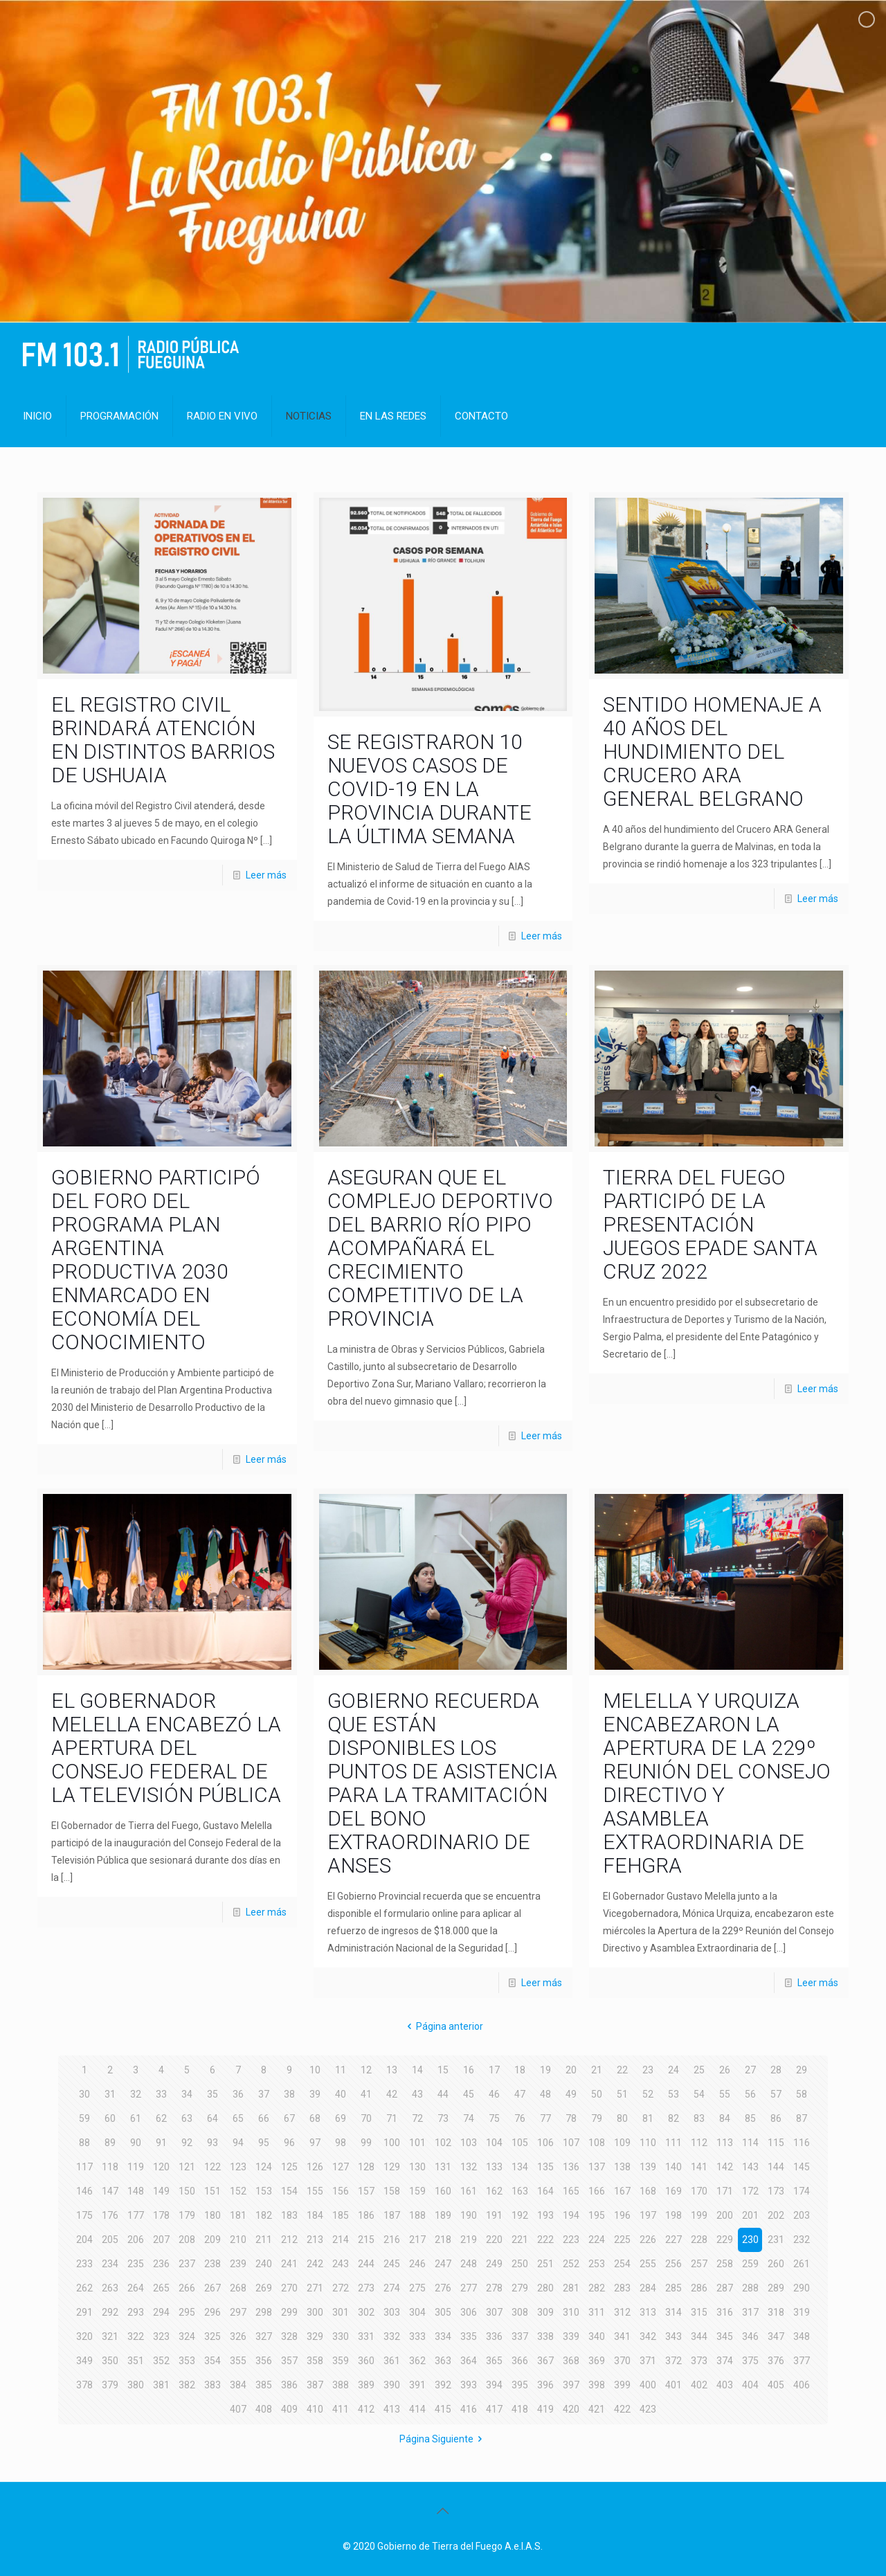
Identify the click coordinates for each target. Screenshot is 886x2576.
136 (571, 2166)
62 (161, 2118)
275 (417, 2288)
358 (315, 2360)
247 (443, 2263)
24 (673, 2069)
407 (238, 2409)
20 (571, 2069)
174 (801, 2191)
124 (263, 2166)
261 (801, 2263)
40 (340, 2094)
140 (673, 2166)
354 (212, 2360)
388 (340, 2384)
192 (520, 2215)
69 (340, 2118)
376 (776, 2360)
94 (238, 2142)
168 (648, 2191)
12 (366, 2069)
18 (519, 2069)
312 (622, 2312)
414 (417, 2409)
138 (622, 2166)
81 (647, 2118)
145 (801, 2166)
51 (622, 2094)
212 (289, 2239)
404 (750, 2384)
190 (468, 2215)
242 (315, 2263)
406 (801, 2384)
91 (161, 2142)
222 (545, 2239)
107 (571, 2142)
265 (161, 2288)
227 (673, 2239)
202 (776, 2215)
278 (494, 2288)
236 (161, 2263)
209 (212, 2239)
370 (622, 2360)
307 (494, 2312)
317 (750, 2312)
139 (648, 2166)
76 (519, 2118)
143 (750, 2166)
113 (724, 2142)
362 (417, 2360)
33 (161, 2094)
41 (366, 2094)
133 (494, 2166)
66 (263, 2118)
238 (212, 2263)
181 (238, 2215)
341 (622, 2336)
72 (417, 2118)
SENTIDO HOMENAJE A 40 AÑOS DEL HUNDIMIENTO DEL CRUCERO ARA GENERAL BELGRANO (712, 751)
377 (801, 2360)
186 (366, 2215)
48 (545, 2094)
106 (545, 2142)
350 (110, 2360)
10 (314, 2069)
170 (699, 2191)
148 (135, 2191)
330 (340, 2336)
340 (596, 2336)
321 (110, 2336)
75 (494, 2118)
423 (648, 2409)
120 (161, 2166)
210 (238, 2239)
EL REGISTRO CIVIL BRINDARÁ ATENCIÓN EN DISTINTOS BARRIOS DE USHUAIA (163, 739)
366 (520, 2360)
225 (622, 2239)
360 (366, 2360)
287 (724, 2288)
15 (443, 2069)
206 (135, 2239)
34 (186, 2094)
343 (673, 2336)
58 (801, 2094)
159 (417, 2191)
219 (468, 2239)
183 (289, 2215)
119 (135, 2166)
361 (391, 2360)
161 (468, 2191)
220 (494, 2239)
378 (84, 2384)
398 (596, 2384)
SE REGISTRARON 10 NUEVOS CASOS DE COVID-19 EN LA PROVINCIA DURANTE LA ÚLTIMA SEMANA (429, 789)
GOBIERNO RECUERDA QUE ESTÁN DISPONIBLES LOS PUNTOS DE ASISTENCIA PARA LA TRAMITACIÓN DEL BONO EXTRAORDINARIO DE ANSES (442, 1782)
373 (699, 2360)
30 (84, 2094)
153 (263, 2191)
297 (238, 2312)
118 (110, 2166)
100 (391, 2142)
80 (622, 2118)
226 (648, 2239)
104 (494, 2142)
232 (801, 2239)
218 (443, 2239)
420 (571, 2409)
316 (724, 2312)
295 (187, 2312)
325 (212, 2336)
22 (622, 2069)
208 (187, 2239)
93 (212, 2142)
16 (468, 2069)
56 (750, 2094)
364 (468, 2360)
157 (366, 2191)
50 (596, 2094)
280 (545, 2288)
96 (289, 2142)
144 (776, 2166)
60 (110, 2118)
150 (187, 2191)
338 (545, 2336)
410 (315, 2409)
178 (161, 2215)
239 (238, 2263)
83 (699, 2118)
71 (391, 2118)
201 (750, 2215)
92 (186, 2142)
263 (110, 2288)
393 (468, 2384)
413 (391, 2409)
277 (468, 2288)
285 (673, 2288)
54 (699, 2094)
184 (315, 2215)
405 (776, 2384)
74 (468, 2118)
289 (776, 2288)
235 (135, 2263)
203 (801, 2215)
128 (366, 2166)
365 (494, 2360)
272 (340, 2288)
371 (648, 2360)
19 (545, 2069)
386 (289, 2384)
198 (673, 2215)
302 (366, 2312)
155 (315, 2191)
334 (443, 2336)
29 (801, 2069)
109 (622, 2142)
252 (571, 2263)
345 (724, 2336)
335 (468, 2336)
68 (314, 2118)
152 (238, 2191)
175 (84, 2215)
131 (443, 2166)
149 (161, 2191)
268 (238, 2288)
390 (391, 2384)
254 (622, 2263)
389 (366, 2384)
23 (647, 2069)
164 (545, 2191)
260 (776, 2263)
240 (263, 2263)
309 (545, 2312)
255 (648, 2263)
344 (699, 2336)
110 (648, 2142)
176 (110, 2215)
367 (545, 2360)
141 (699, 2166)
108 (596, 2142)
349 (84, 2360)
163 (520, 2191)
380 (135, 2384)
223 (571, 2239)
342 (648, 2336)
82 (673, 2118)
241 (289, 2263)
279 (520, 2288)
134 (520, 2166)
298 (263, 2312)
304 (417, 2312)
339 (571, 2336)
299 (289, 2312)
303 (391, 2312)
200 (724, 2215)
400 (648, 2384)
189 (443, 2215)
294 (161, 2312)
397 (571, 2384)
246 (417, 2263)
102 (443, 2142)
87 (801, 2118)
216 (391, 2239)
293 (135, 2312)
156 (340, 2191)
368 (571, 2360)
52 (647, 2094)
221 (520, 2239)
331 (366, 2336)
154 (289, 2191)
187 (391, 2215)
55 (724, 2094)
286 (699, 2288)
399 (622, 2384)
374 (724, 2360)
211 (263, 2239)
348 (801, 2336)
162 (494, 2191)
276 (443, 2288)
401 (673, 2384)
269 (263, 2288)
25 (699, 2069)
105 (520, 2142)
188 (417, 2215)
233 (84, 2263)
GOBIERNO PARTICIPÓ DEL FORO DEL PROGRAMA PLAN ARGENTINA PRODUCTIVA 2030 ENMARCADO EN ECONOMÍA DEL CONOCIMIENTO (155, 1259)
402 (699, 2384)
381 (161, 2384)
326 (238, 2336)
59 (84, 2118)
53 (673, 2094)
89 (110, 2142)
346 (750, 2336)
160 (443, 2191)
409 (289, 2409)
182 (263, 2215)
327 (263, 2336)
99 (366, 2142)
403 (724, 2384)
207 (161, 2239)
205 (110, 2239)
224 (596, 2239)
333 (417, 2336)
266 (187, 2288)
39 (314, 2094)
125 (289, 2166)
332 (391, 2336)
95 (263, 2142)
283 (622, 2288)
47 (519, 2094)
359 (340, 2360)
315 (699, 2312)
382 (187, 2384)
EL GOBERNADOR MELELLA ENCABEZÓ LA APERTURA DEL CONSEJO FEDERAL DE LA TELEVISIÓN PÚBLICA (166, 1747)
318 (776, 2312)
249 (494, 2263)
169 (673, 2191)
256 (673, 2263)
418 (520, 2409)
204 (84, 2239)
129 (391, 2166)
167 (622, 2191)
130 (417, 2166)
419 (545, 2409)
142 (724, 2166)
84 (724, 2118)
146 (84, 2191)
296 (212, 2312)
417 (494, 2409)
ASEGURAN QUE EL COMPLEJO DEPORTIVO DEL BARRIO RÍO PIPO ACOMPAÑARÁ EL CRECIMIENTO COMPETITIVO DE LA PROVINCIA (440, 1248)
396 (545, 2384)
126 (315, 2166)
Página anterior (443, 2026)
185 (340, 2215)
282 (596, 2288)
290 (801, 2288)
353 (187, 2360)
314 (673, 2312)
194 (571, 2215)
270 (289, 2288)
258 (724, 2263)
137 (596, 2166)
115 (776, 2142)
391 (417, 2384)
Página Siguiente (443, 2438)
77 (545, 2118)
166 (596, 2191)
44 (443, 2094)
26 (724, 2069)
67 (289, 2118)
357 (289, 2360)
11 (340, 2069)
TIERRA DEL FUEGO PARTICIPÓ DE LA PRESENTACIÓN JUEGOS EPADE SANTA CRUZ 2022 (710, 1224)
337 (520, 2336)
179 (187, 2215)
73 (443, 2118)
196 (622, 2215)
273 (366, 2288)
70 (366, 2118)
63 (186, 2118)
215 (366, 2239)
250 (520, 2263)
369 (596, 2360)
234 (110, 2263)
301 (340, 2312)
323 (161, 2336)
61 (135, 2118)
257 (699, 2263)
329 (315, 2336)
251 (545, 2263)
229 (724, 2239)
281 (571, 2288)
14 (417, 2069)
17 (494, 2069)
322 (135, 2336)
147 (110, 2191)
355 (238, 2360)
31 (110, 2094)
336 (494, 2336)
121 (187, 2166)
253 (596, 2263)
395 (520, 2384)
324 (187, 2336)
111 (673, 2142)
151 (212, 2191)
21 (596, 2069)
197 (648, 2215)
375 (750, 2360)
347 (776, 2336)
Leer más (266, 875)
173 (776, 2191)
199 (699, 2215)
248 (468, 2263)
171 (724, 2191)
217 (417, 2239)
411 (340, 2409)
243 (340, 2263)
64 (212, 2118)
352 (161, 2360)
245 (391, 2263)
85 (750, 2118)
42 (391, 2094)
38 (289, 2094)
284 (648, 2288)
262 (84, 2288)
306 (468, 2312)
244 (366, 2263)
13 (391, 2069)
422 (622, 2409)
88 (84, 2142)
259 (750, 2263)
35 (212, 2094)
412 (366, 2409)
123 (238, 2166)
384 (238, 2384)
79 (596, 2118)
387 (315, 2384)
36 (238, 2094)
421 (596, 2409)
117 (84, 2166)
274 (391, 2288)
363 (443, 2360)
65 (238, 2118)
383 (212, 2384)
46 (494, 2094)
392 (443, 2384)
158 (391, 2191)
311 (596, 2312)
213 (315, 2239)
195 (596, 2215)
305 (443, 2312)
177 (135, 2215)
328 (289, 2336)
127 (340, 2166)
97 (314, 2142)
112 (699, 2142)
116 (801, 2142)
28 (775, 2069)
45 (468, 2094)
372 (673, 2360)
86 (775, 2118)
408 (263, 2409)
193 (545, 2215)
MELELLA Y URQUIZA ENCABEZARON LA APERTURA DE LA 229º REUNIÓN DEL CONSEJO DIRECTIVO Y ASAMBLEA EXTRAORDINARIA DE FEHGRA (717, 1782)
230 (750, 2239)
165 (571, 2191)
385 (263, 2384)
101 (417, 2142)
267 (212, 2288)
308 (520, 2312)
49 (571, 2094)
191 (494, 2215)
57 (775, 2094)
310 (571, 2312)
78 (571, 2118)
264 (135, 2288)
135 (545, 2166)
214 (340, 2239)
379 (110, 2384)
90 (135, 2142)
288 (750, 2288)
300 (315, 2312)
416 (468, 2409)
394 (494, 2384)
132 (468, 2166)
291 (84, 2312)
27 (750, 2069)
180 (212, 2215)
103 (468, 2142)
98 (340, 2142)
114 (750, 2142)
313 (648, 2312)
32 (135, 2094)
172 (750, 2191)
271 (315, 2288)
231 (776, 2239)
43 (417, 2094)
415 (443, 2409)
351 (135, 2360)
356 (263, 2360)
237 (187, 2263)
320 (84, 2336)
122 (212, 2166)
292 (110, 2312)
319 (801, 2312)
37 (263, 2094)
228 (699, 2239)
